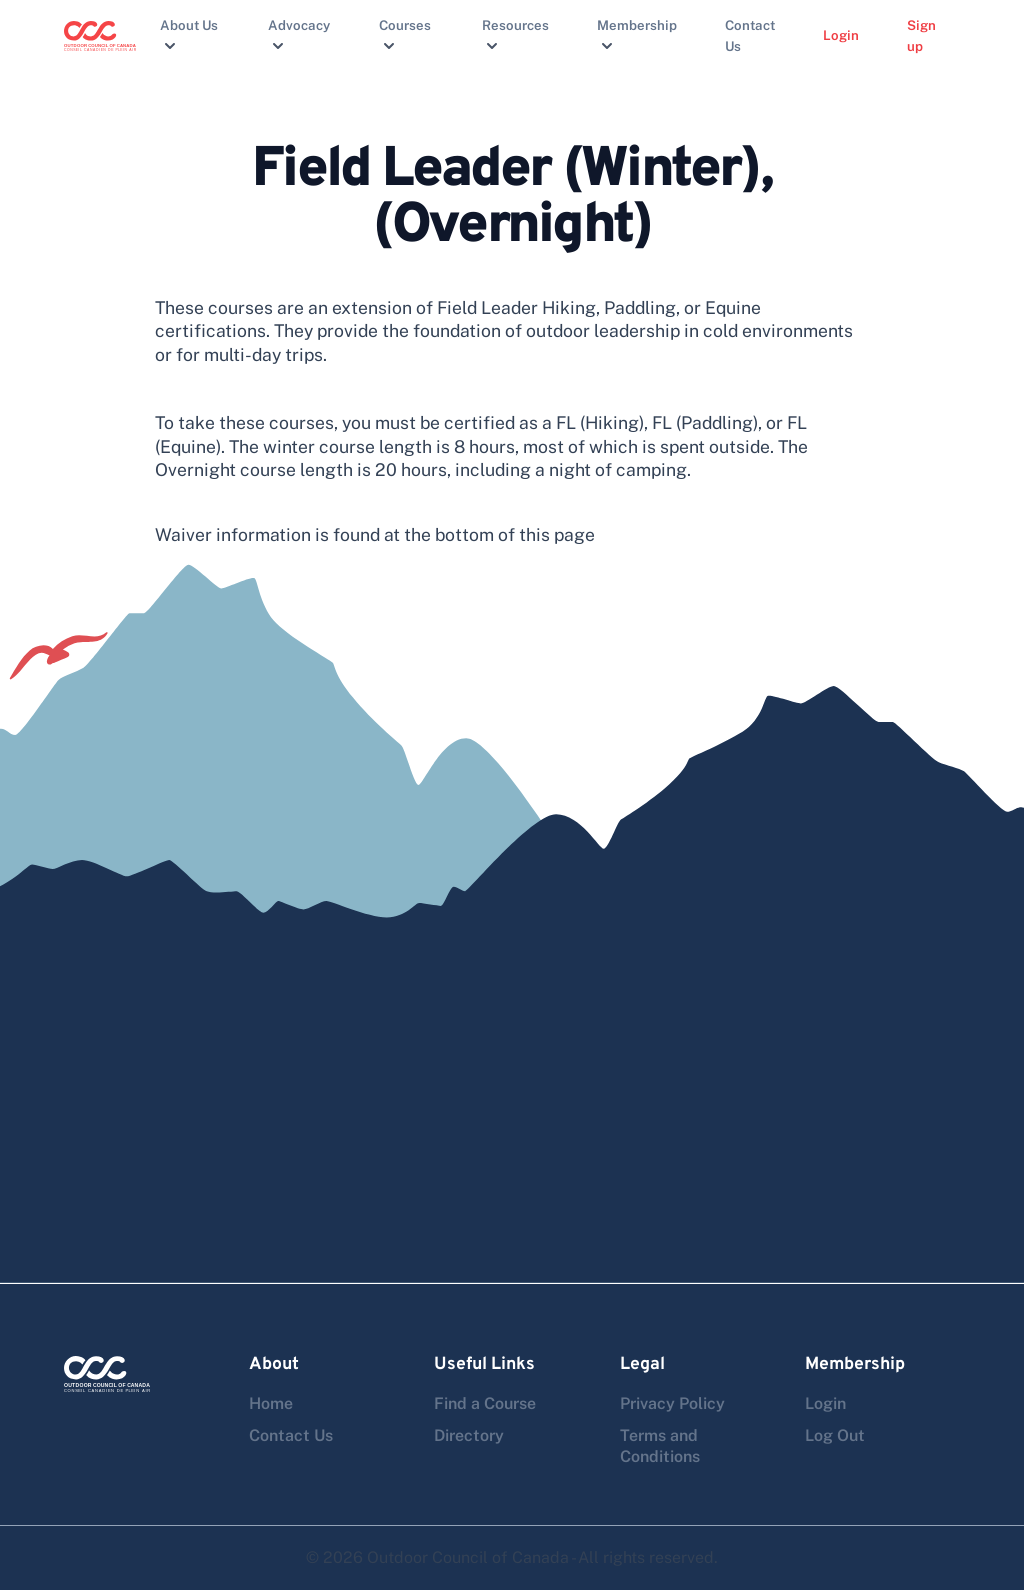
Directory (469, 1435)
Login (841, 35)
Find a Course (485, 1403)
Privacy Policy (672, 1403)
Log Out (835, 1435)
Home (271, 1403)
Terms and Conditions (660, 1446)
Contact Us (750, 35)
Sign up (921, 35)
